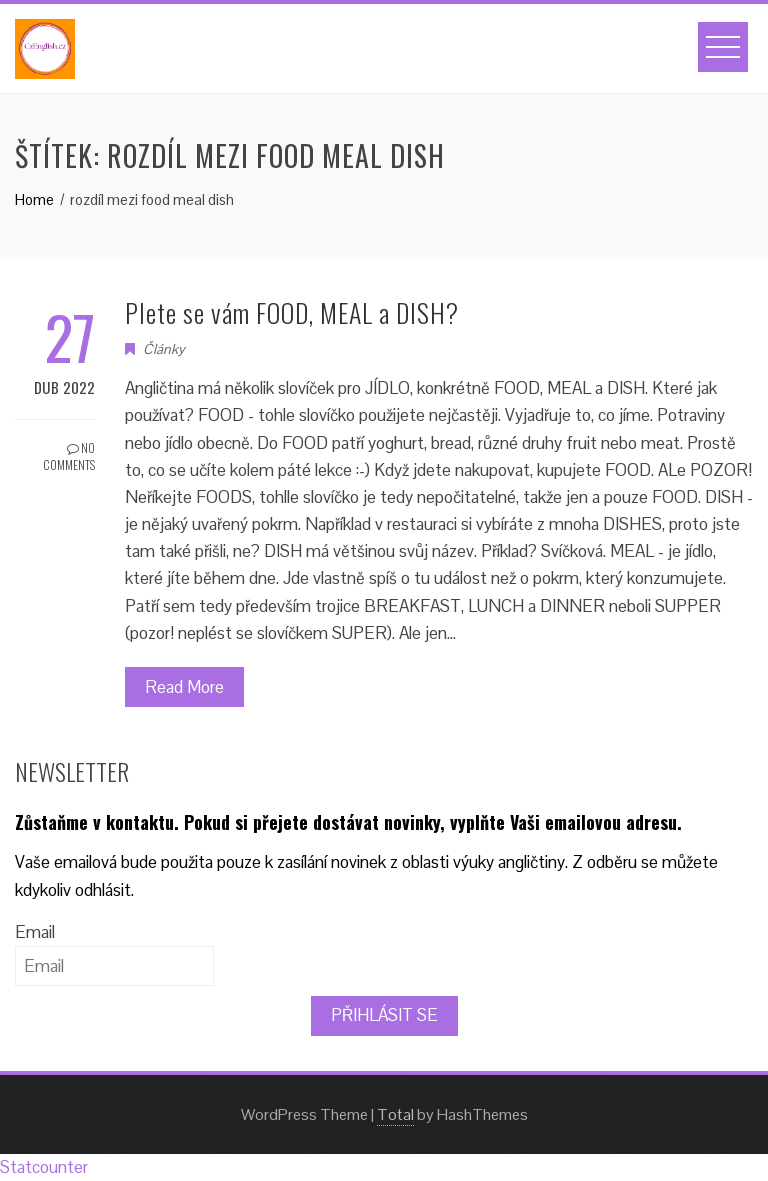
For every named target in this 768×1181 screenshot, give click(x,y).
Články (164, 349)
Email (35, 932)
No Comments (69, 456)
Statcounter (44, 1167)
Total (395, 1114)
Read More (184, 687)
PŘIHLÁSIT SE (384, 1015)
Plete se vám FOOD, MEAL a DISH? (292, 312)
